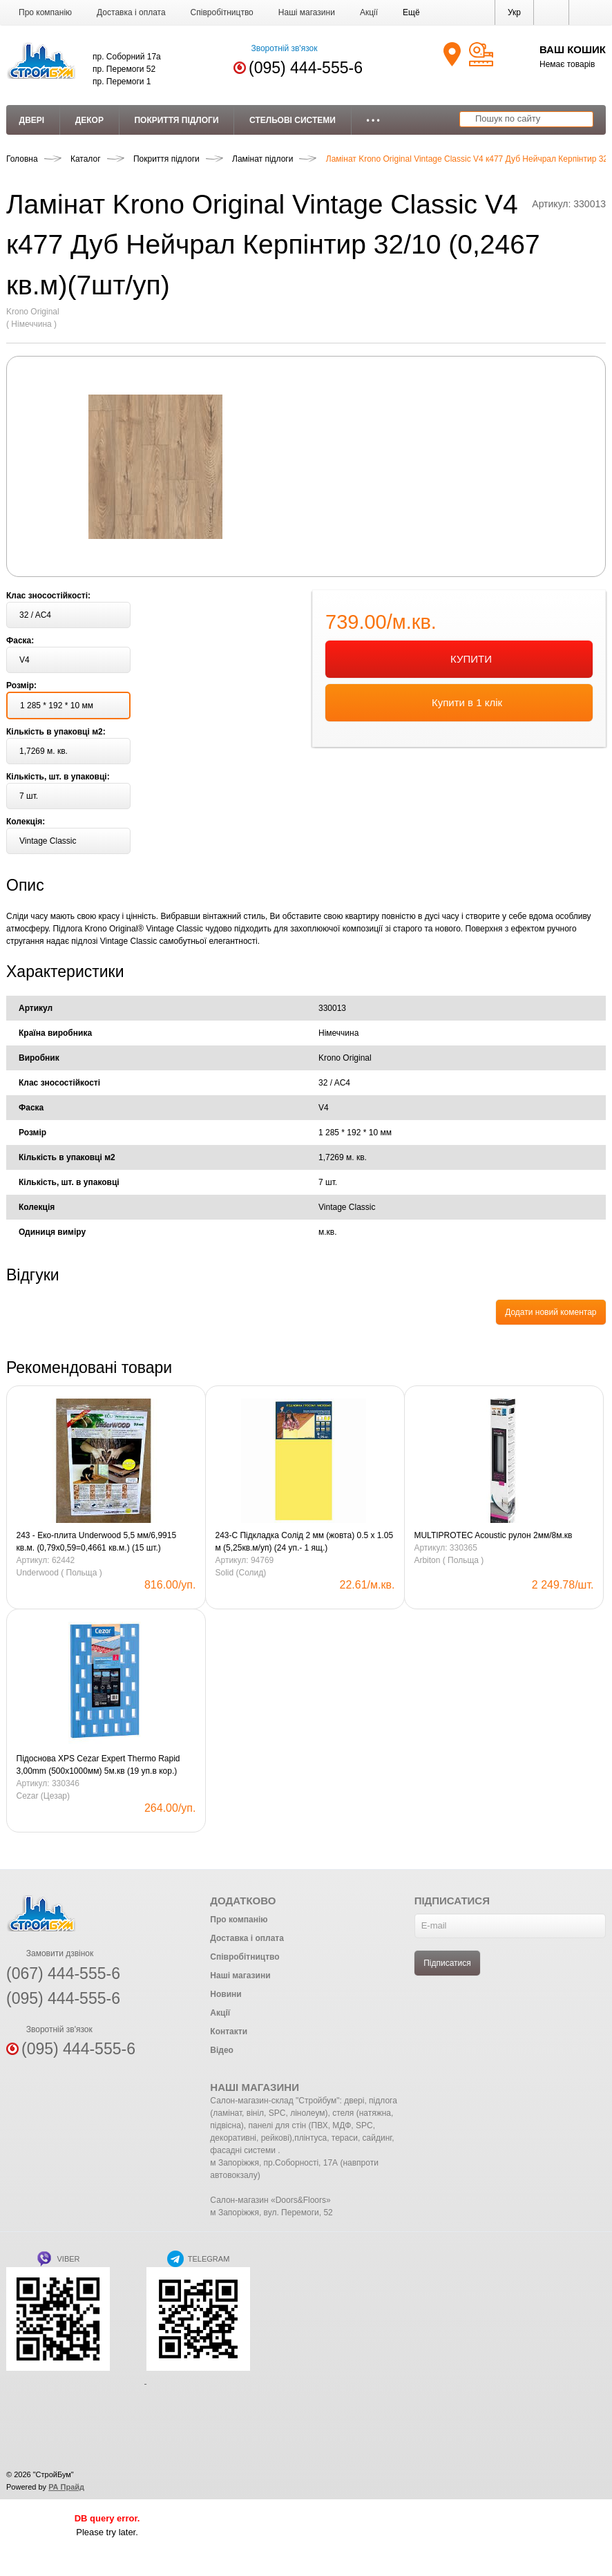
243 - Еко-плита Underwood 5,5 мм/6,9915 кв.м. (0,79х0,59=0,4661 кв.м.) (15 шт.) (97, 1542)
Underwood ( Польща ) (59, 1573)
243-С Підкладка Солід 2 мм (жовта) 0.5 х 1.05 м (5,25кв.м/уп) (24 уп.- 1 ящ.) (304, 1542)
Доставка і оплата (131, 12)
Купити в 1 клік (459, 703)
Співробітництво (222, 12)
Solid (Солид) (240, 1573)
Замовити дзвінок (49, 1953)
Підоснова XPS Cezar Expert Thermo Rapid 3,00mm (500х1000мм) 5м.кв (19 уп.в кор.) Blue (98, 1765)
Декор (89, 120)
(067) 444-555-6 (63, 1973)
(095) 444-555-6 (306, 68)
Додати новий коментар (550, 1312)
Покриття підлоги (176, 120)
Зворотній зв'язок (275, 48)
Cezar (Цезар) (43, 1796)
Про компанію (45, 12)
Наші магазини (306, 12)
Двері (32, 120)
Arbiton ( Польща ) (449, 1560)
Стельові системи (292, 120)
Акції (369, 12)
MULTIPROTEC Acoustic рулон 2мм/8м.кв (493, 1535)
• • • (372, 120)
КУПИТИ (459, 660)
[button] (411, 12)
